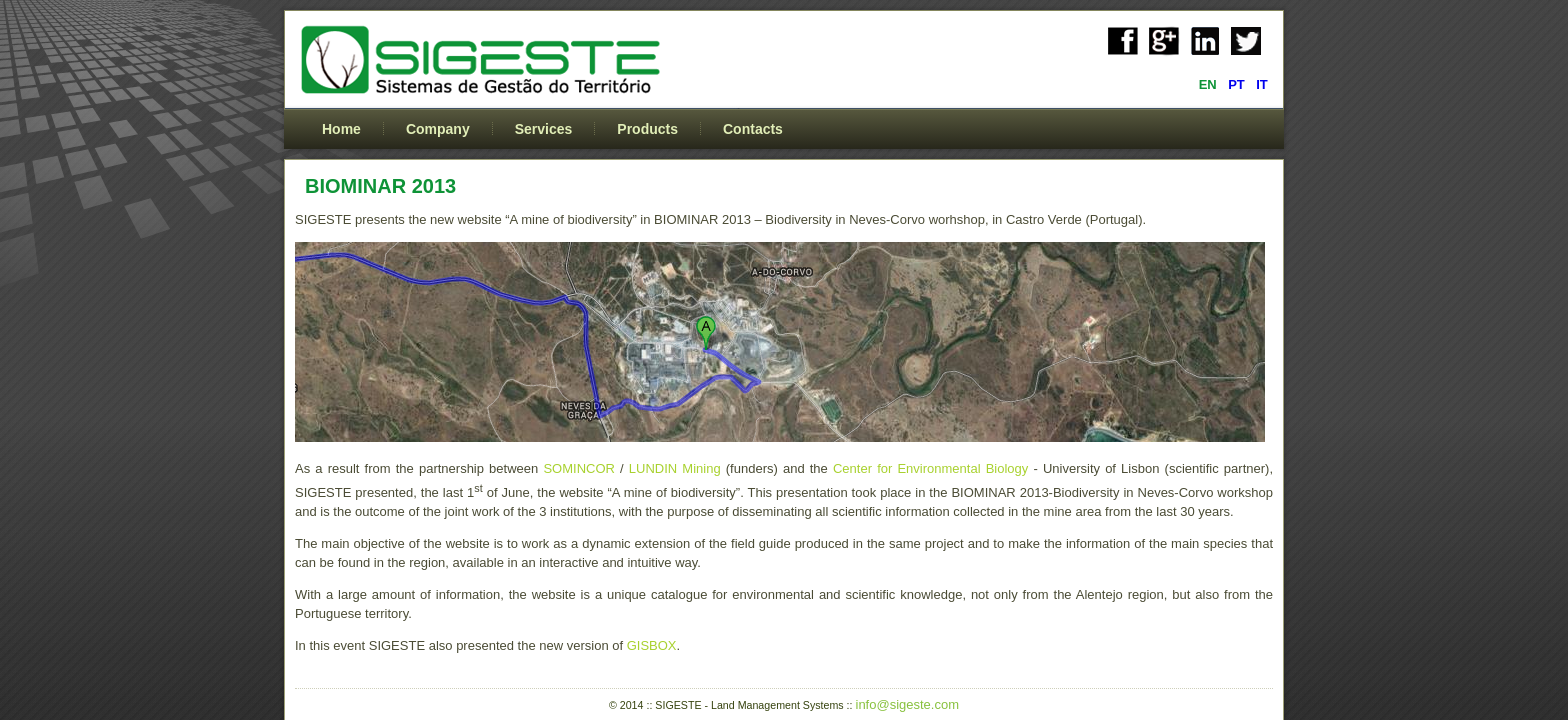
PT (1238, 84)
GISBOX (652, 645)
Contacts (753, 129)
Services (544, 129)
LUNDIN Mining (675, 468)
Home (341, 129)
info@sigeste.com (908, 704)
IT (1262, 84)
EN (1210, 84)
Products (647, 129)
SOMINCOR (579, 468)
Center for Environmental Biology (930, 468)
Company (438, 129)
